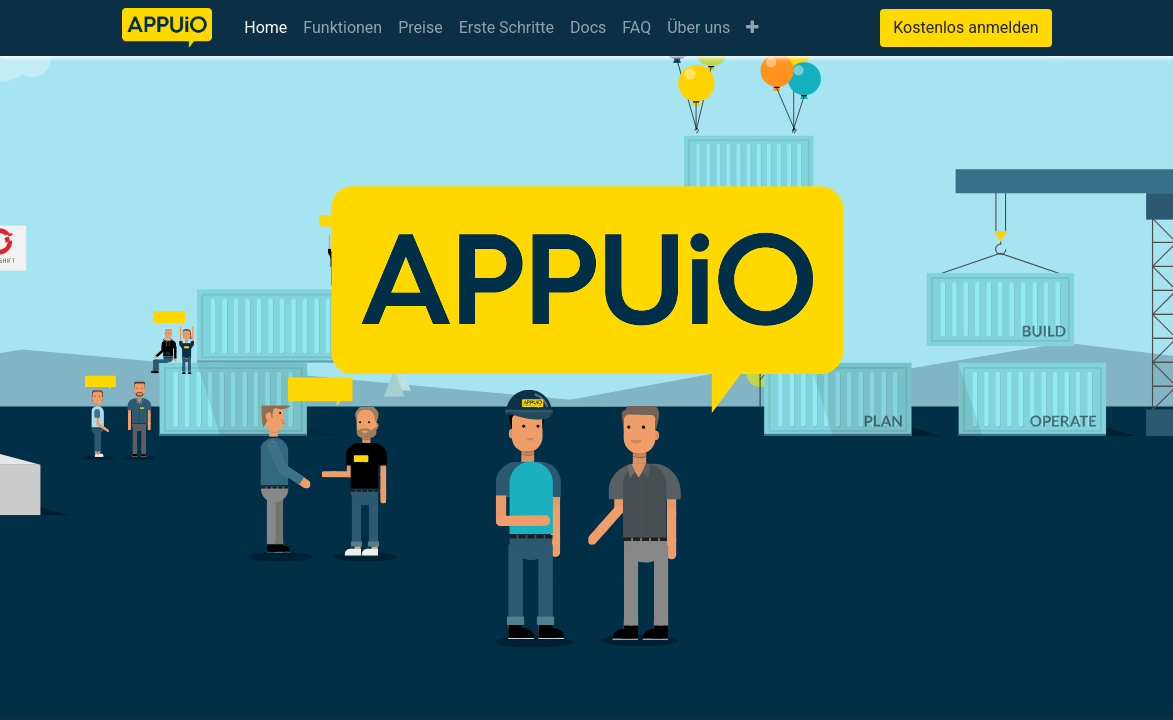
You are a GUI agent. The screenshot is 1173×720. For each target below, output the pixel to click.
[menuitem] (265, 28)
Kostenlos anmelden (965, 27)
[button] (752, 28)
